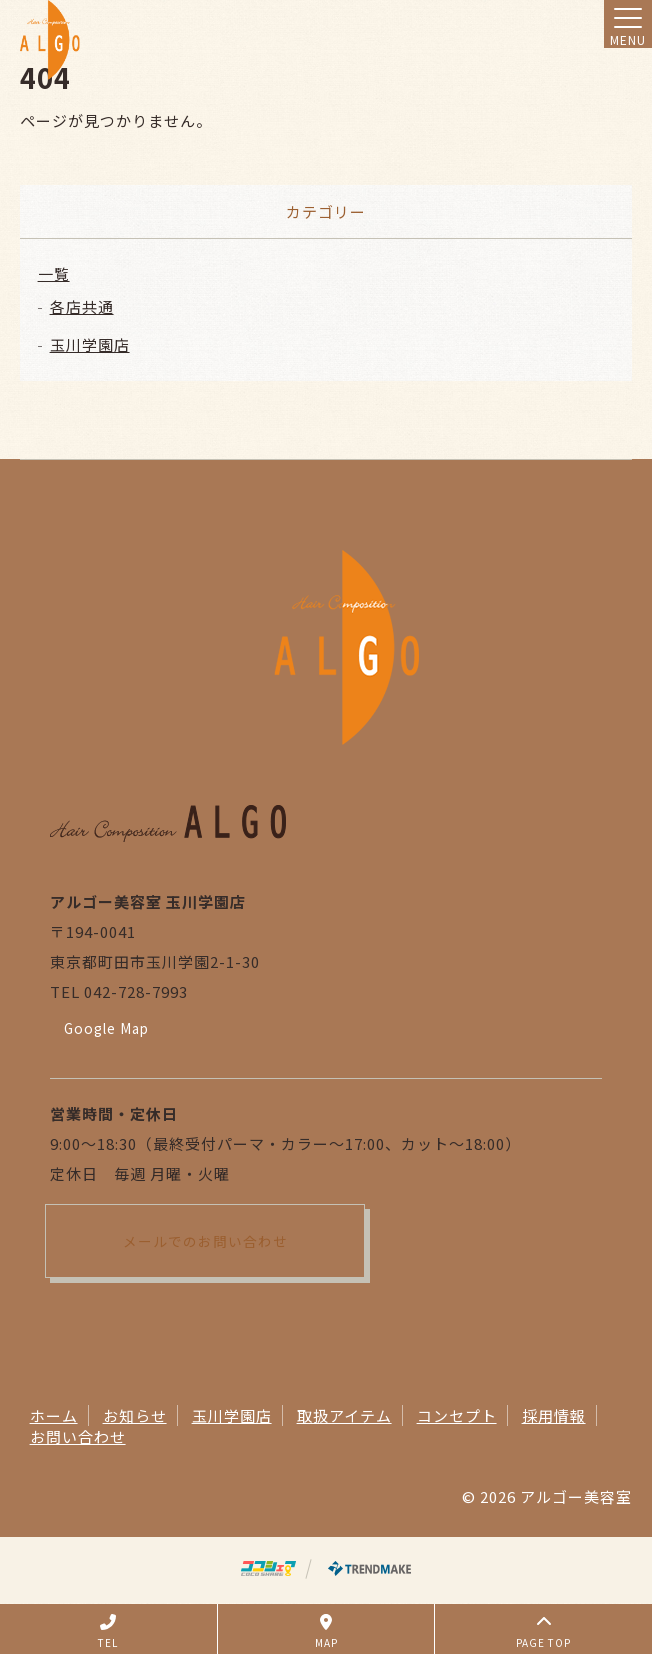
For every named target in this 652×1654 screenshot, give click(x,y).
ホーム (54, 1415)
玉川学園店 (90, 344)
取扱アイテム (344, 1415)
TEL (108, 1632)
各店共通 (82, 306)
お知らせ (135, 1415)
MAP (326, 1632)
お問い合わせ (78, 1436)
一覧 (54, 273)
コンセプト (457, 1415)
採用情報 (554, 1415)
